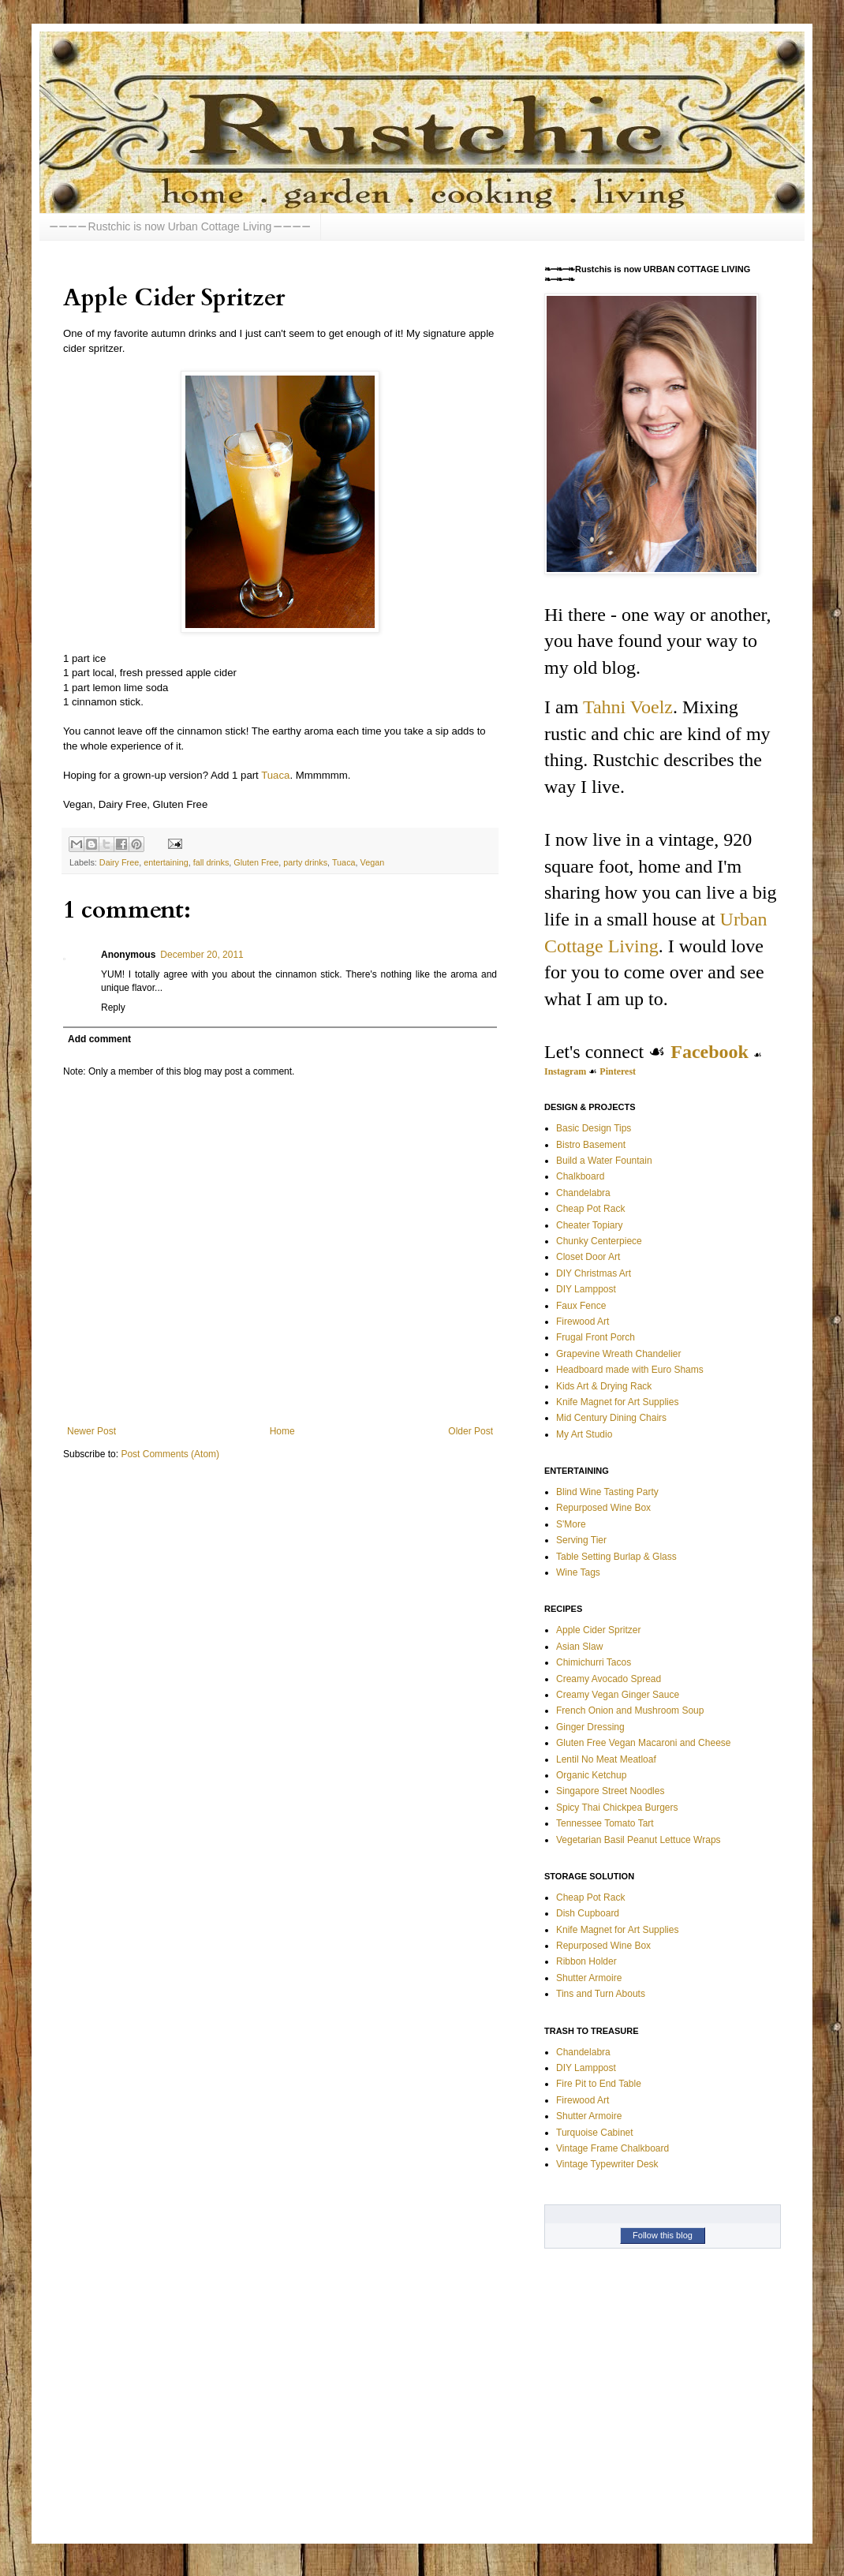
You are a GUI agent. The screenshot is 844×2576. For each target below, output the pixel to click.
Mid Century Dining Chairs (611, 1417)
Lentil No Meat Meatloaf (606, 1759)
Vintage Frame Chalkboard (612, 2148)
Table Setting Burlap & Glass (616, 1556)
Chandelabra (583, 1192)
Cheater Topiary (589, 1225)
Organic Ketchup (591, 1775)
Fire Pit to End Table (598, 2083)
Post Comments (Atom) (170, 1454)
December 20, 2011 (201, 954)
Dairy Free (119, 862)
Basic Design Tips (593, 1128)
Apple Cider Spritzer (598, 1630)
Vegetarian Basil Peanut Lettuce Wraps (638, 1839)
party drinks (305, 862)
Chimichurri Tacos (593, 1662)
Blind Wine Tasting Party (607, 1491)
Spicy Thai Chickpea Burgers (617, 1807)
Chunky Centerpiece (599, 1241)
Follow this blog (663, 2235)
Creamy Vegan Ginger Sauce (617, 1694)
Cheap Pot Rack (590, 1208)
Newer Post (91, 1431)
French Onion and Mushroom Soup (630, 1710)
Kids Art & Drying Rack (604, 1386)
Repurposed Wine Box (603, 1507)
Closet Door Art (588, 1256)
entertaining (166, 862)
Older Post (470, 1431)
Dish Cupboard (587, 1913)
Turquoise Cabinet (594, 2132)
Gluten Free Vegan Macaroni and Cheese (643, 1742)
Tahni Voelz (628, 707)
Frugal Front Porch (595, 1337)
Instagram (565, 1071)
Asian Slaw (579, 1646)
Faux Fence (581, 1305)
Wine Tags (578, 1572)
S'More (571, 1524)
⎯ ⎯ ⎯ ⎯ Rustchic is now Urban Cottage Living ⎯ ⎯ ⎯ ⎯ (179, 226)
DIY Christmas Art (593, 1273)
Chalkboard (580, 1176)
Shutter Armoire (589, 1977)
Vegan (372, 862)
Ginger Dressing (590, 1727)
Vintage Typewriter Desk (607, 2164)
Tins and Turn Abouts (600, 1993)
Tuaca (275, 775)
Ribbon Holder (586, 1961)
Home (282, 1431)
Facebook (709, 1051)
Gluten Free (255, 862)
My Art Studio (584, 1434)
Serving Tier (581, 1540)
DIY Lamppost (586, 1289)
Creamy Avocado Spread (608, 1678)
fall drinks (211, 862)
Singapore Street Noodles (610, 1790)
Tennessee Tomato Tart (605, 1823)
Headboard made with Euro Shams (630, 1369)
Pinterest (617, 1071)
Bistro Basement (591, 1144)
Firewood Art (582, 1321)
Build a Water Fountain (604, 1160)
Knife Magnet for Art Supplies (617, 1402)
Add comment (99, 1039)
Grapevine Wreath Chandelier (619, 1353)
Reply (113, 1007)
